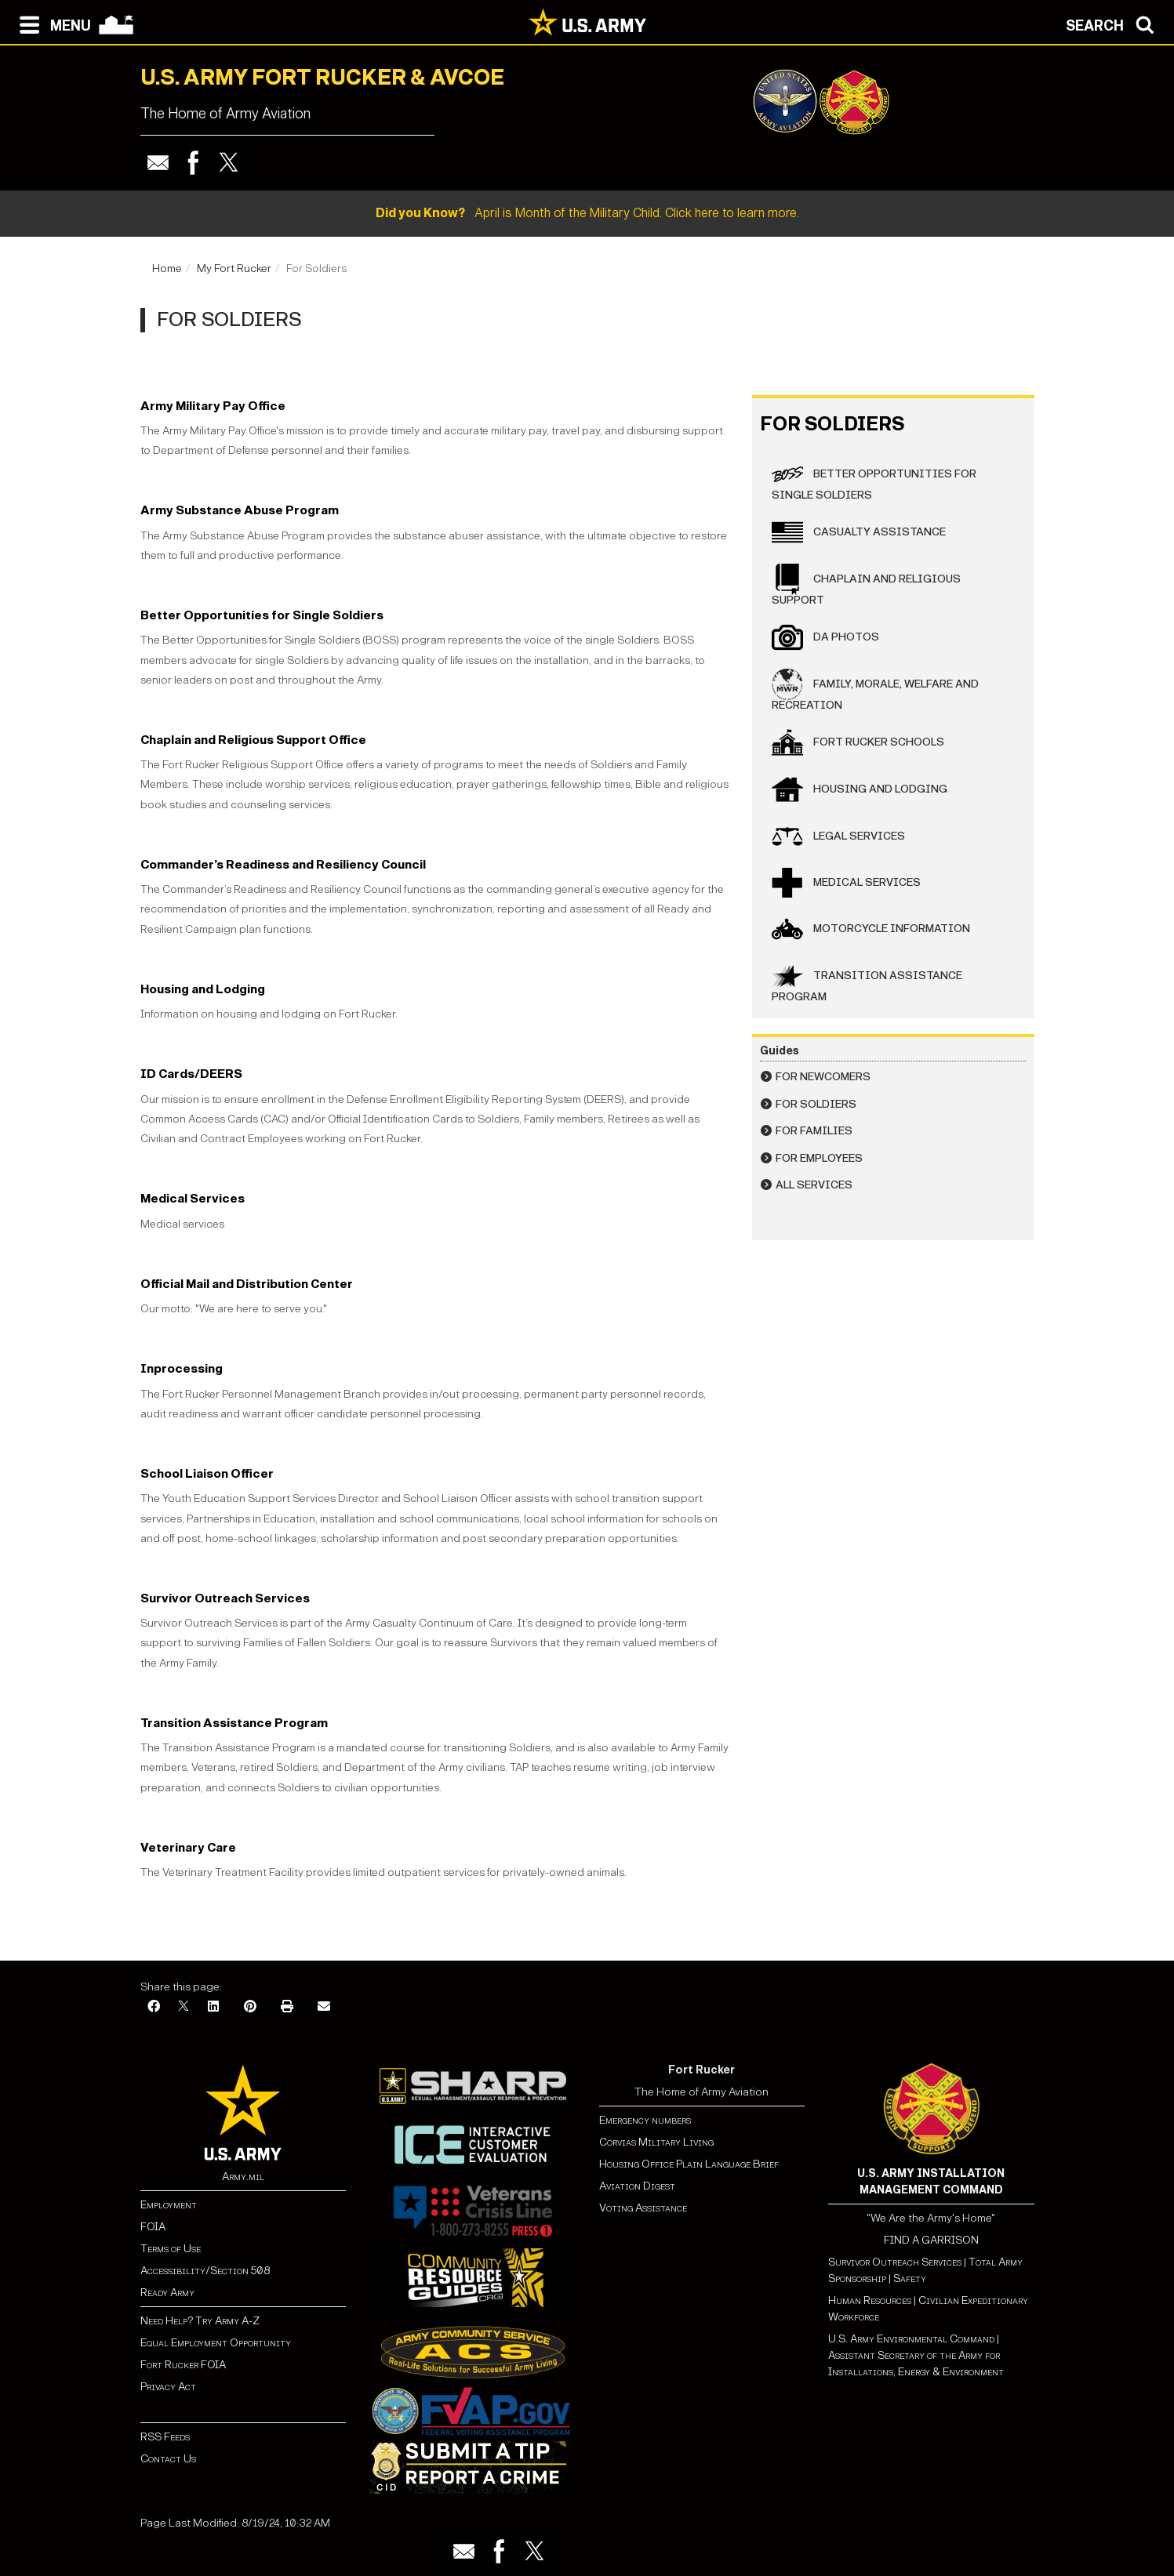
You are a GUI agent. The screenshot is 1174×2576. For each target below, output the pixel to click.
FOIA (152, 2226)
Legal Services (838, 836)
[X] (183, 2007)
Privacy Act (168, 2386)
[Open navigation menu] (51, 23)
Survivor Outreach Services (225, 1598)
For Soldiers (816, 1104)
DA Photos (825, 637)
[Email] (324, 2007)
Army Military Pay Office (212, 405)
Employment (168, 2204)
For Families (814, 1130)
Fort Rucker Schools (858, 742)
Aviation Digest (637, 2186)
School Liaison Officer (207, 1473)
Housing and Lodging (202, 988)
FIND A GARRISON (931, 2240)
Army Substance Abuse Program (239, 510)
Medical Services (192, 1198)
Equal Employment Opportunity (215, 2342)
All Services (814, 1185)
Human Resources (869, 2300)
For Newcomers (823, 1076)
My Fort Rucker (234, 268)
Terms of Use (170, 2248)
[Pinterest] (250, 2007)
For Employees (819, 1158)
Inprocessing (181, 1368)
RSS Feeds (165, 2437)
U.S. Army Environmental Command (911, 2339)
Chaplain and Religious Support (866, 585)
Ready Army (167, 2292)
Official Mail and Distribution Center (246, 1283)
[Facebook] (153, 2007)
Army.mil (243, 2176)
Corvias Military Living (656, 2142)
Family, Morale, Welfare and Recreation (875, 690)
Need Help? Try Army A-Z (200, 2320)
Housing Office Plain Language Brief (689, 2164)
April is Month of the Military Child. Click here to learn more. (587, 212)
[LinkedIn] (213, 2007)
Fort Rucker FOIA (183, 2364)
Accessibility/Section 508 (205, 2270)
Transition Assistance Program (234, 1722)
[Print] (287, 2007)
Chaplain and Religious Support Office (253, 739)
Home (167, 268)
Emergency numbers (645, 2120)
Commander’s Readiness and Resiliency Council (283, 864)
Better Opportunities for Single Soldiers (261, 615)
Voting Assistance (643, 2208)
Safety (909, 2278)
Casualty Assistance (859, 532)
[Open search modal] (1114, 23)
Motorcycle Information (871, 929)
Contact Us (168, 2458)
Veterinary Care (188, 1847)
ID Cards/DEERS (191, 1073)
